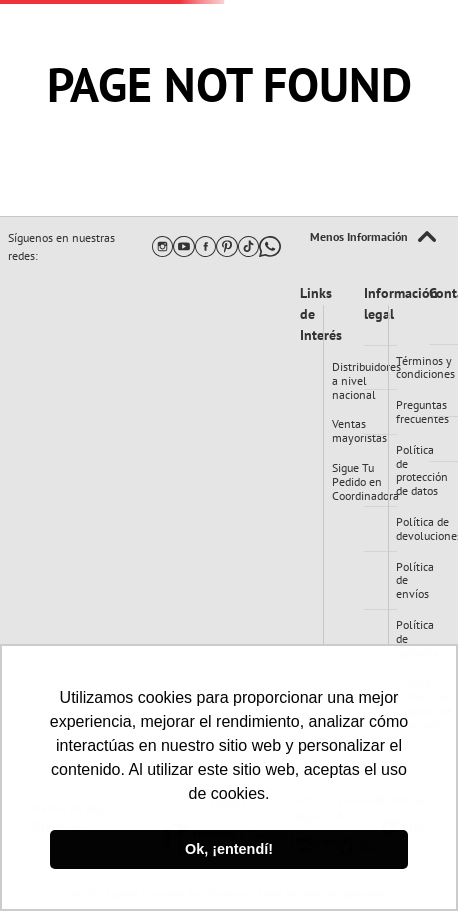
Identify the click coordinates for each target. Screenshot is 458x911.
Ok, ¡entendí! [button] (229, 849)
